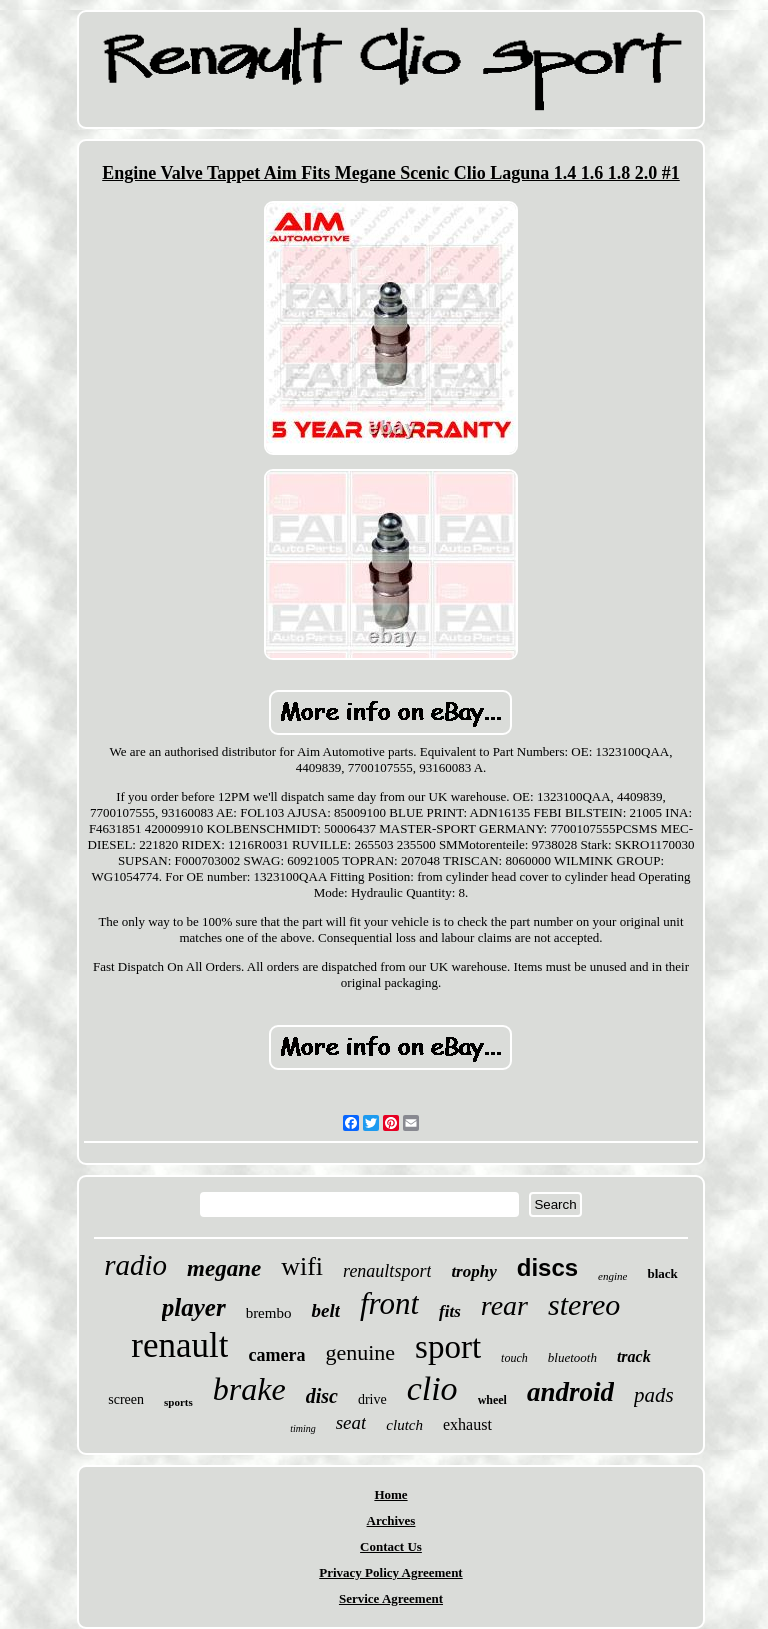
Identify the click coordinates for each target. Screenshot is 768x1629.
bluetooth (572, 1357)
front (389, 1303)
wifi (302, 1266)
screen (126, 1399)
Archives (391, 1520)
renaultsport (387, 1271)
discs (547, 1267)
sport (448, 1347)
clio (432, 1388)
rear (504, 1305)
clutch (404, 1425)
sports (178, 1402)
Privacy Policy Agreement (390, 1572)
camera (276, 1355)
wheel (492, 1400)
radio (135, 1265)
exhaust (467, 1424)
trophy (473, 1271)
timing (303, 1428)
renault (179, 1345)
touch (514, 1358)
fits (450, 1311)
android (570, 1392)
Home (390, 1494)
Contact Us (391, 1546)
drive (372, 1399)
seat (351, 1422)
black (662, 1273)
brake (249, 1389)
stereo (584, 1304)
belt (325, 1310)
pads (654, 1395)
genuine (360, 1352)
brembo (269, 1313)
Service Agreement (391, 1598)
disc (322, 1396)
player (194, 1307)
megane (224, 1268)
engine (612, 1276)
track (634, 1356)
